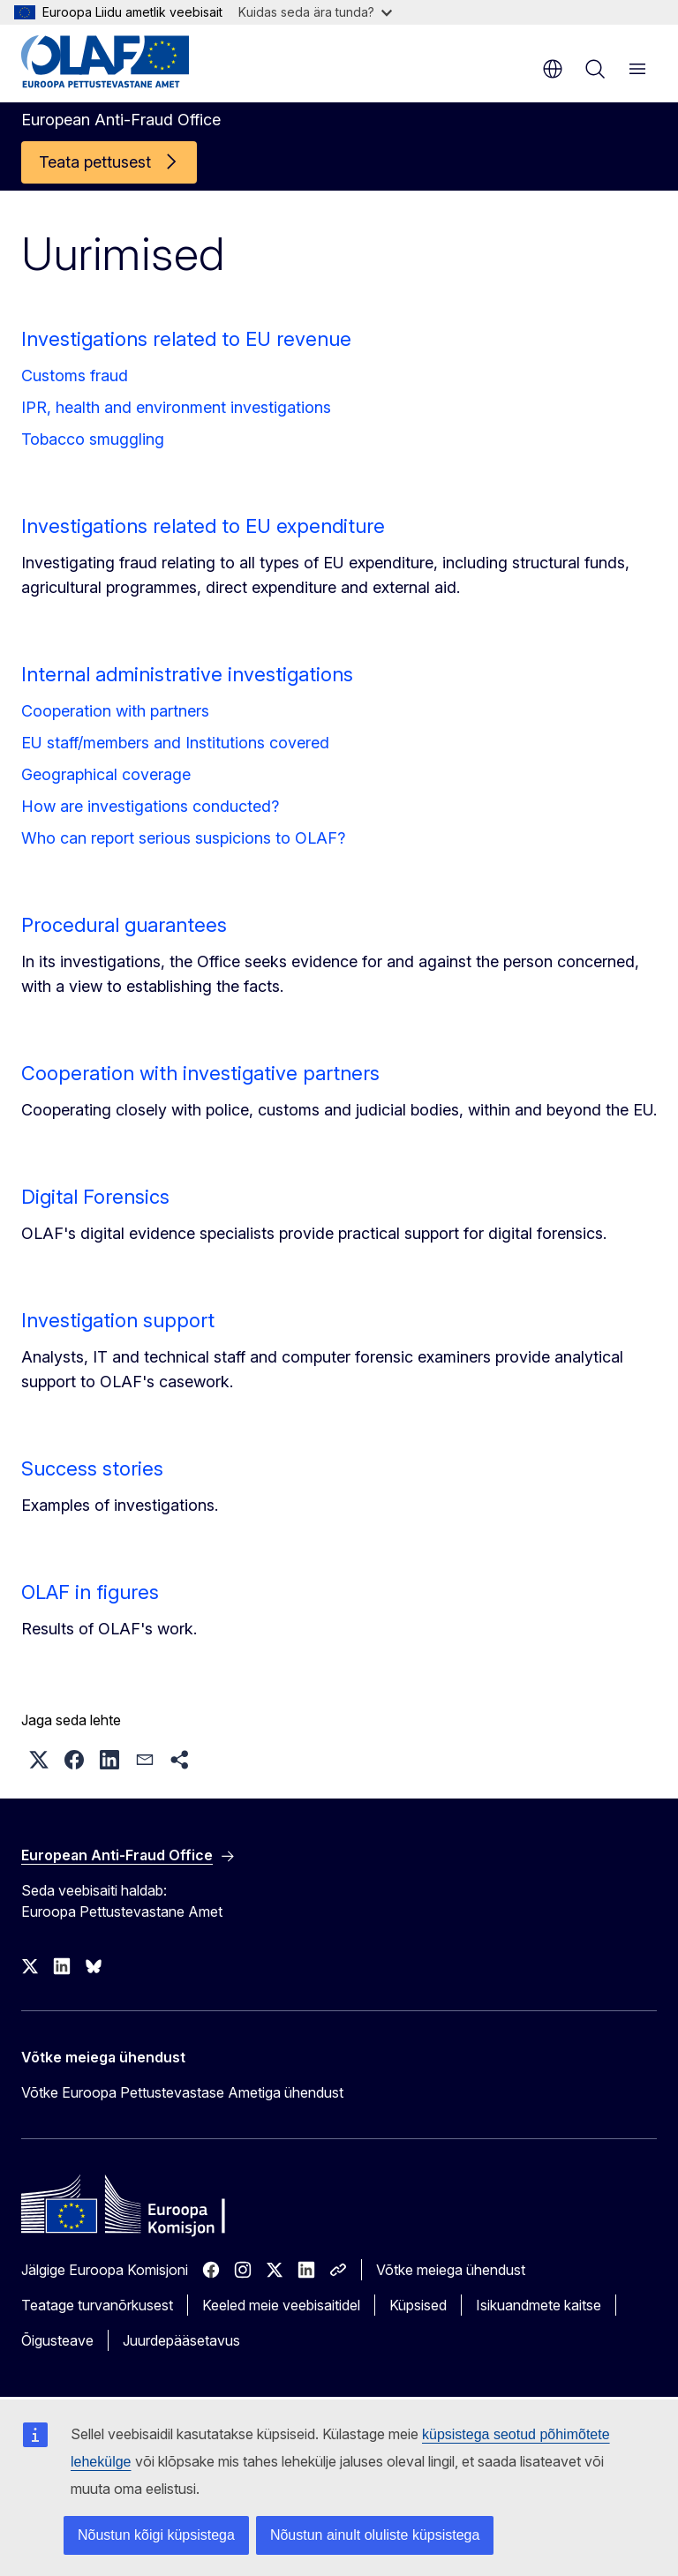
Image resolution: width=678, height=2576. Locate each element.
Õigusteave (57, 2340)
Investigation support (118, 1320)
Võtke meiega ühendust (450, 2270)
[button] (39, 1760)
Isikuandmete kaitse (538, 2305)
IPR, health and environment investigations (176, 407)
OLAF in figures (90, 1592)
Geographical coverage (106, 774)
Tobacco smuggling (92, 439)
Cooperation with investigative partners (200, 1073)
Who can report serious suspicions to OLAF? (183, 838)
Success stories (92, 1468)
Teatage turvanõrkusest (97, 2305)
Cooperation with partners (115, 711)
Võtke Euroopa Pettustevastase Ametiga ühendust (182, 2092)
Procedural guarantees (124, 924)
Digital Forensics (95, 1196)
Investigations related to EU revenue (186, 338)
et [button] (552, 68)
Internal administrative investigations (187, 674)
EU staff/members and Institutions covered (175, 742)
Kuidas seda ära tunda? (315, 11)
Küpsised (418, 2305)
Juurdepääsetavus (181, 2340)
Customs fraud (74, 375)
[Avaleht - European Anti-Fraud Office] (127, 61)
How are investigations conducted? (150, 806)
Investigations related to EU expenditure (203, 525)
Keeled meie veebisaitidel (281, 2305)
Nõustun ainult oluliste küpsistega (374, 2534)
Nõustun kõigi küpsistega (156, 2534)
